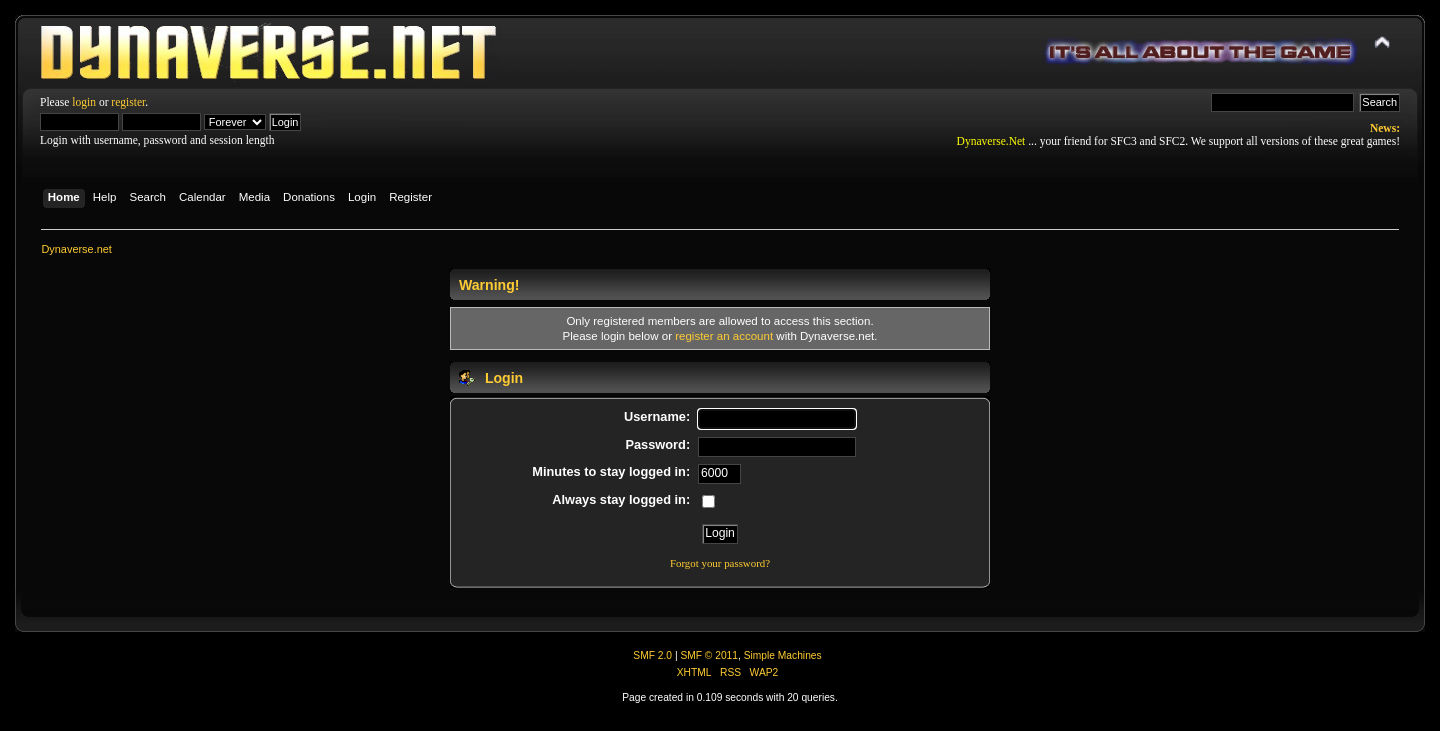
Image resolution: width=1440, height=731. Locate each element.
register (128, 102)
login (84, 102)
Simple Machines (783, 655)
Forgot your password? (720, 563)
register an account (724, 336)
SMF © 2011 (709, 655)
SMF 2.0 (652, 655)
